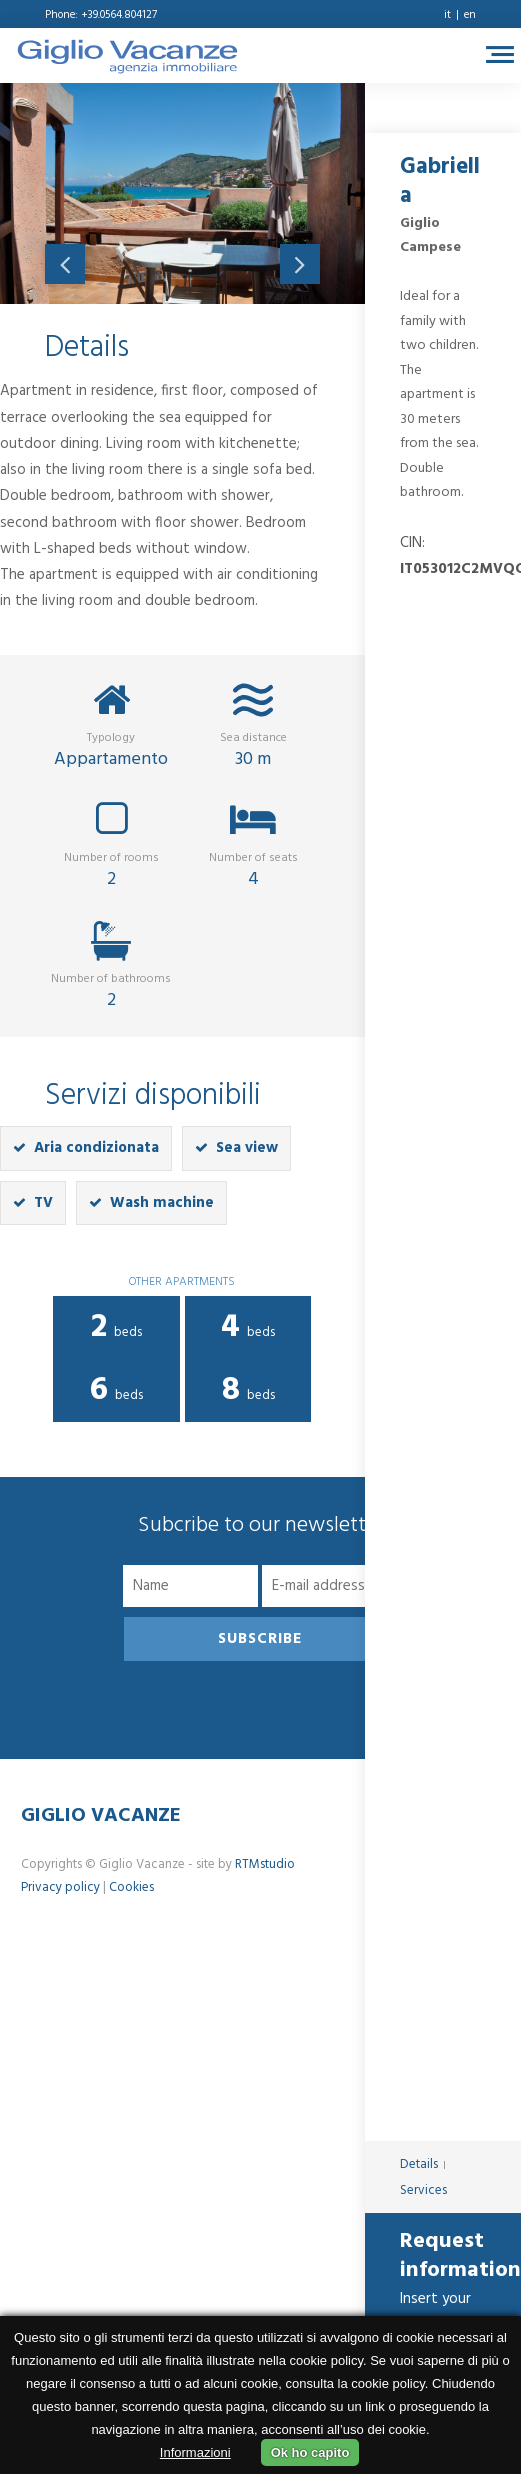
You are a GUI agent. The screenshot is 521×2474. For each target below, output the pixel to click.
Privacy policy (60, 1887)
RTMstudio (265, 1864)
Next (300, 264)
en (470, 15)
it (447, 15)
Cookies (131, 1887)
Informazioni (195, 2452)
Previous (65, 264)
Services (423, 2190)
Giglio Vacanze (101, 1816)
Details (419, 2164)
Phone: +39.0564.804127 (101, 15)
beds (116, 1327)
